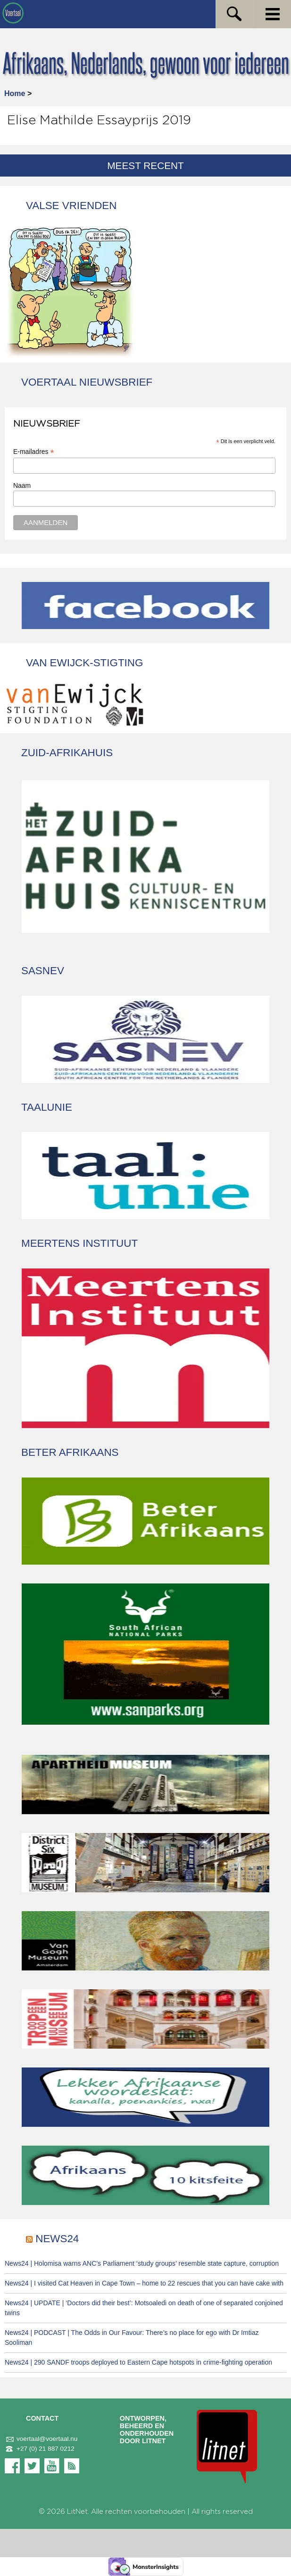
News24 (57, 2239)
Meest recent (145, 165)
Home (14, 93)
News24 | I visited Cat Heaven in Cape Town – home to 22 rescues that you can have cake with (144, 2283)
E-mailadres (33, 451)
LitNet (77, 2511)
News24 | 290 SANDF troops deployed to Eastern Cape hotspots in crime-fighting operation (138, 2362)
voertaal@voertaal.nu (41, 2439)
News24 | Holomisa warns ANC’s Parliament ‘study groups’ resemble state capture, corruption (142, 2263)
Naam (22, 485)
